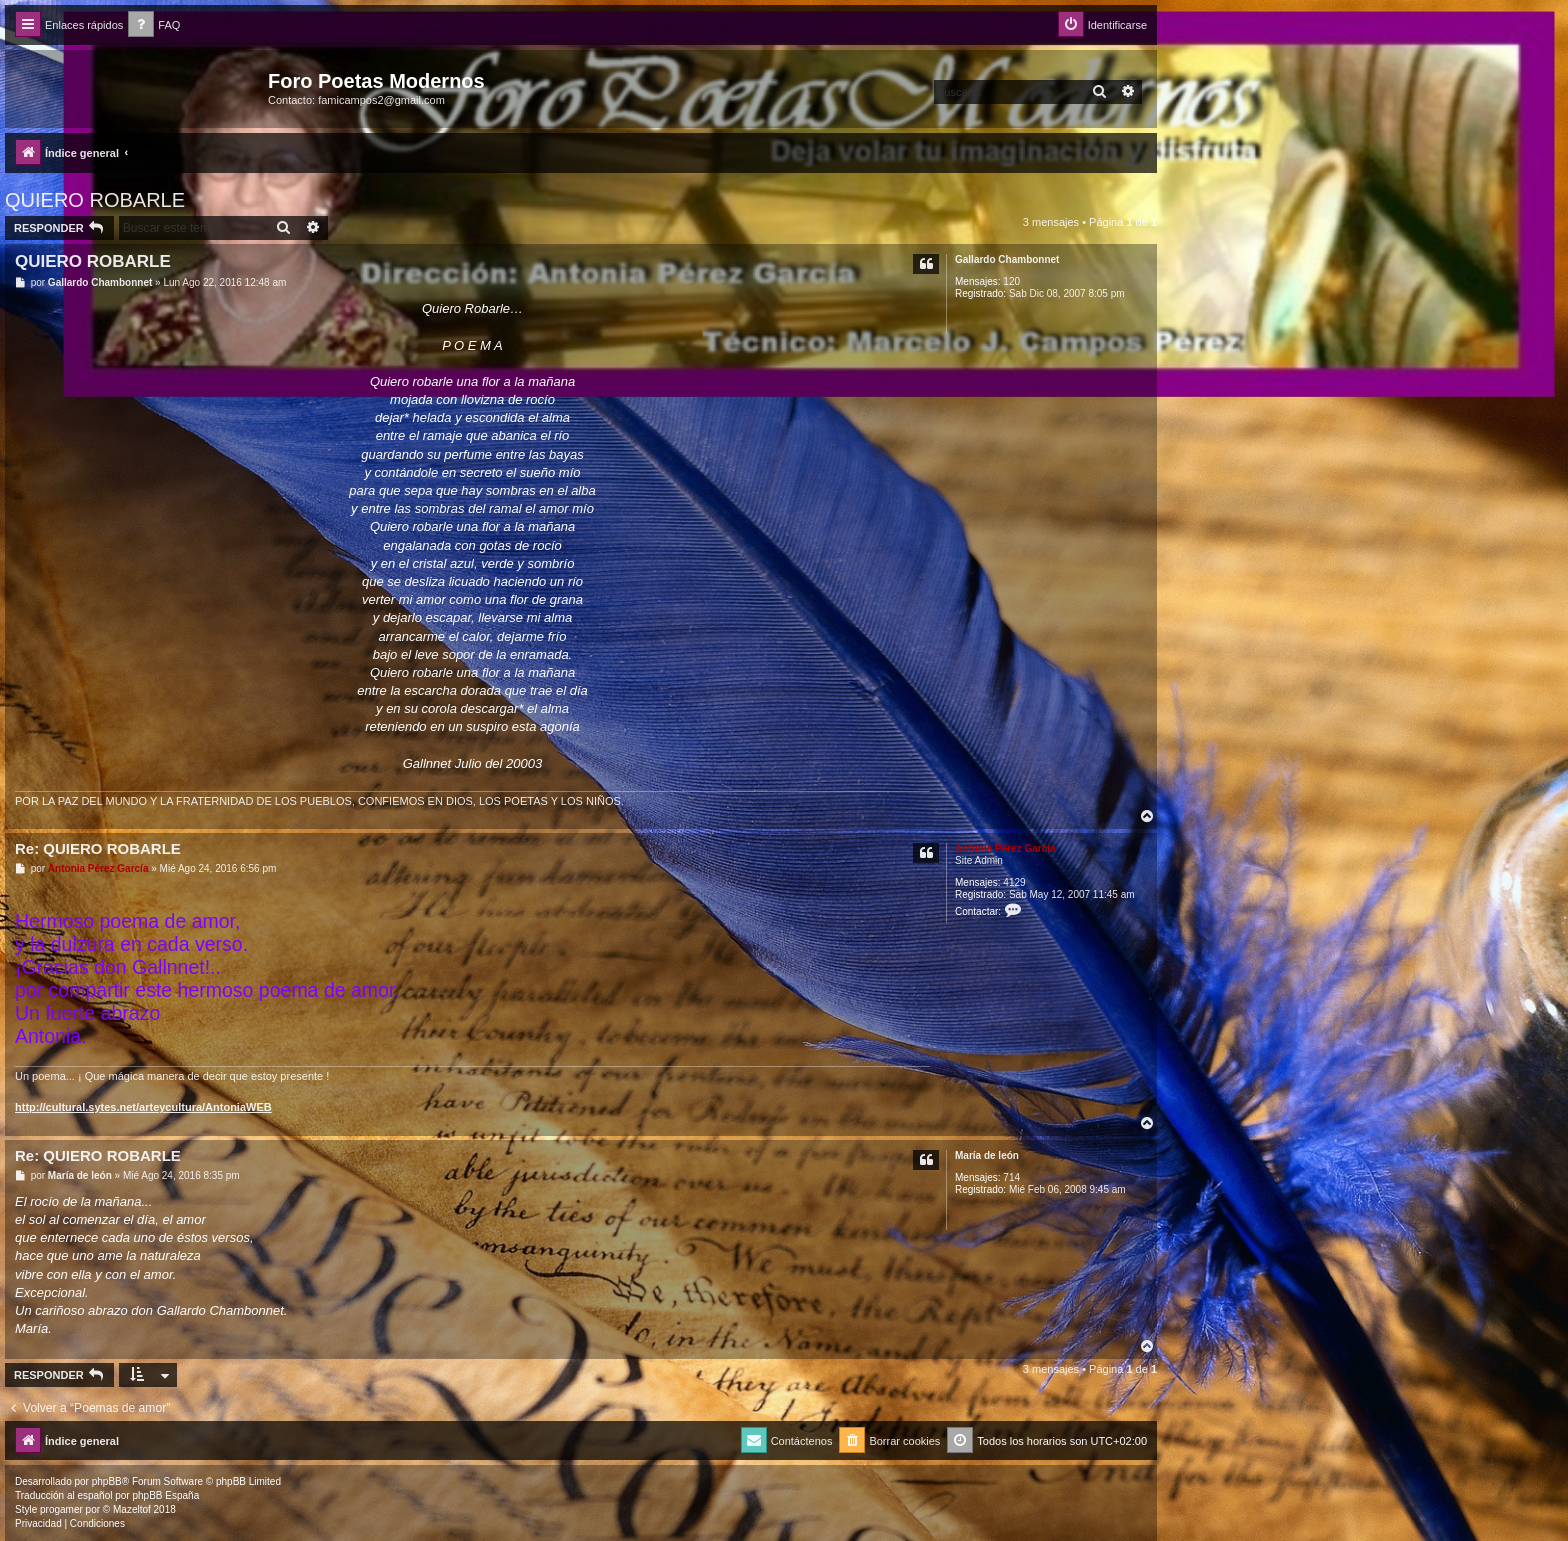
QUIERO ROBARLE (95, 200)
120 (1011, 281)
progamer (61, 1509)
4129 (1014, 882)
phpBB (107, 1481)
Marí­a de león (987, 1155)
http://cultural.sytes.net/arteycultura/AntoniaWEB (143, 1107)
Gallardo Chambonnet (1007, 259)
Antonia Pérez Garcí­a (1005, 848)
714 (1011, 1177)
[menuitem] (154, 25)
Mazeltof (132, 1509)
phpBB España (165, 1495)
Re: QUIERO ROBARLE (98, 848)
